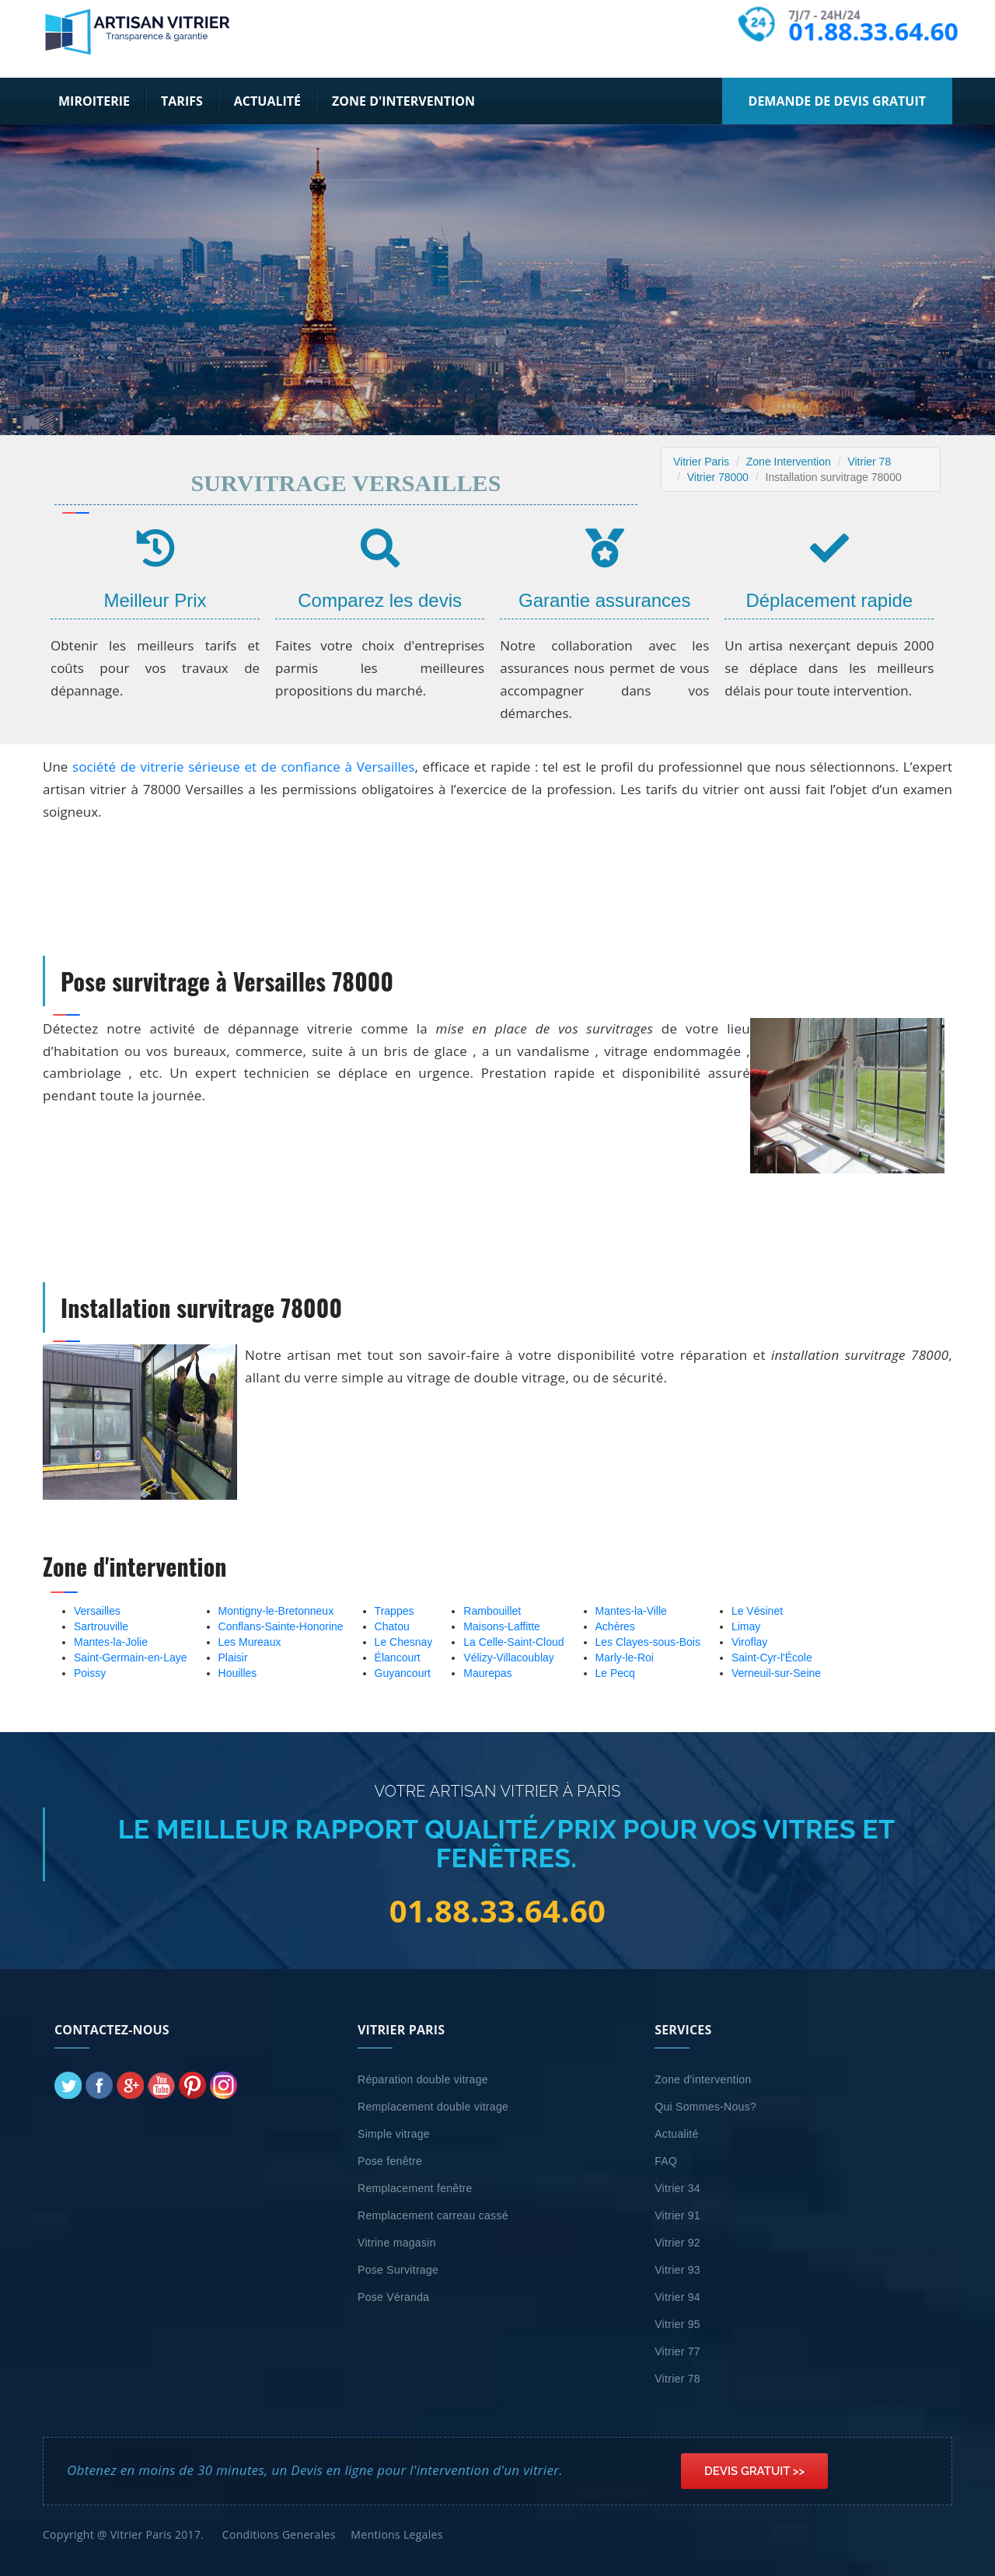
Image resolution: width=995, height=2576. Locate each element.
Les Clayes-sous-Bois (647, 1642)
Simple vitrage (394, 2134)
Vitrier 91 (677, 2215)
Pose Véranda (393, 2297)
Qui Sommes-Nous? (705, 2106)
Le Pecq (615, 1673)
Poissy (90, 1673)
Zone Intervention (788, 461)
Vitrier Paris (701, 461)
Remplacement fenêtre (415, 2188)
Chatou (392, 1626)
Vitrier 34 (677, 2188)
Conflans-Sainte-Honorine (281, 1626)
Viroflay (749, 1642)
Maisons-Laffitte (501, 1626)
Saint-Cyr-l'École (771, 1657)
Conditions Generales (279, 2534)
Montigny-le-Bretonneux (276, 1611)
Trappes (394, 1611)
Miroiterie (94, 101)
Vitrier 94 (677, 2297)
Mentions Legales (396, 2534)
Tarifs (182, 101)
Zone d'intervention (403, 101)
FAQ (666, 2161)
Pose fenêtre (390, 2161)
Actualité (267, 101)
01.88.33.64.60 (872, 31)
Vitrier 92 (677, 2242)
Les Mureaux (249, 1642)
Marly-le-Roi (624, 1657)
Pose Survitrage (398, 2270)
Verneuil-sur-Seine (776, 1673)
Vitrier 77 (677, 2351)
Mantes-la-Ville (631, 1611)
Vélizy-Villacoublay (508, 1657)
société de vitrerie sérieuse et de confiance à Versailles (243, 767)
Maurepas (487, 1673)
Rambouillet (492, 1611)
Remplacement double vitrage (433, 2106)
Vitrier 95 (677, 2324)
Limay (745, 1626)
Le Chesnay (404, 1642)
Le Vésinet (757, 1611)
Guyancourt (403, 1673)
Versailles (97, 1611)
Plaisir (233, 1657)
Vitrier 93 (677, 2270)
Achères (615, 1626)
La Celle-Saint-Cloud (513, 1642)
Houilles (237, 1673)
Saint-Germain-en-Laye (130, 1657)
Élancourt (398, 1657)
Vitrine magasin (397, 2242)
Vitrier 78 (869, 461)
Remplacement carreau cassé (433, 2215)
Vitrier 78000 (718, 477)
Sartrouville (101, 1626)
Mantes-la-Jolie (111, 1642)
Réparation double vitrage (423, 2079)
